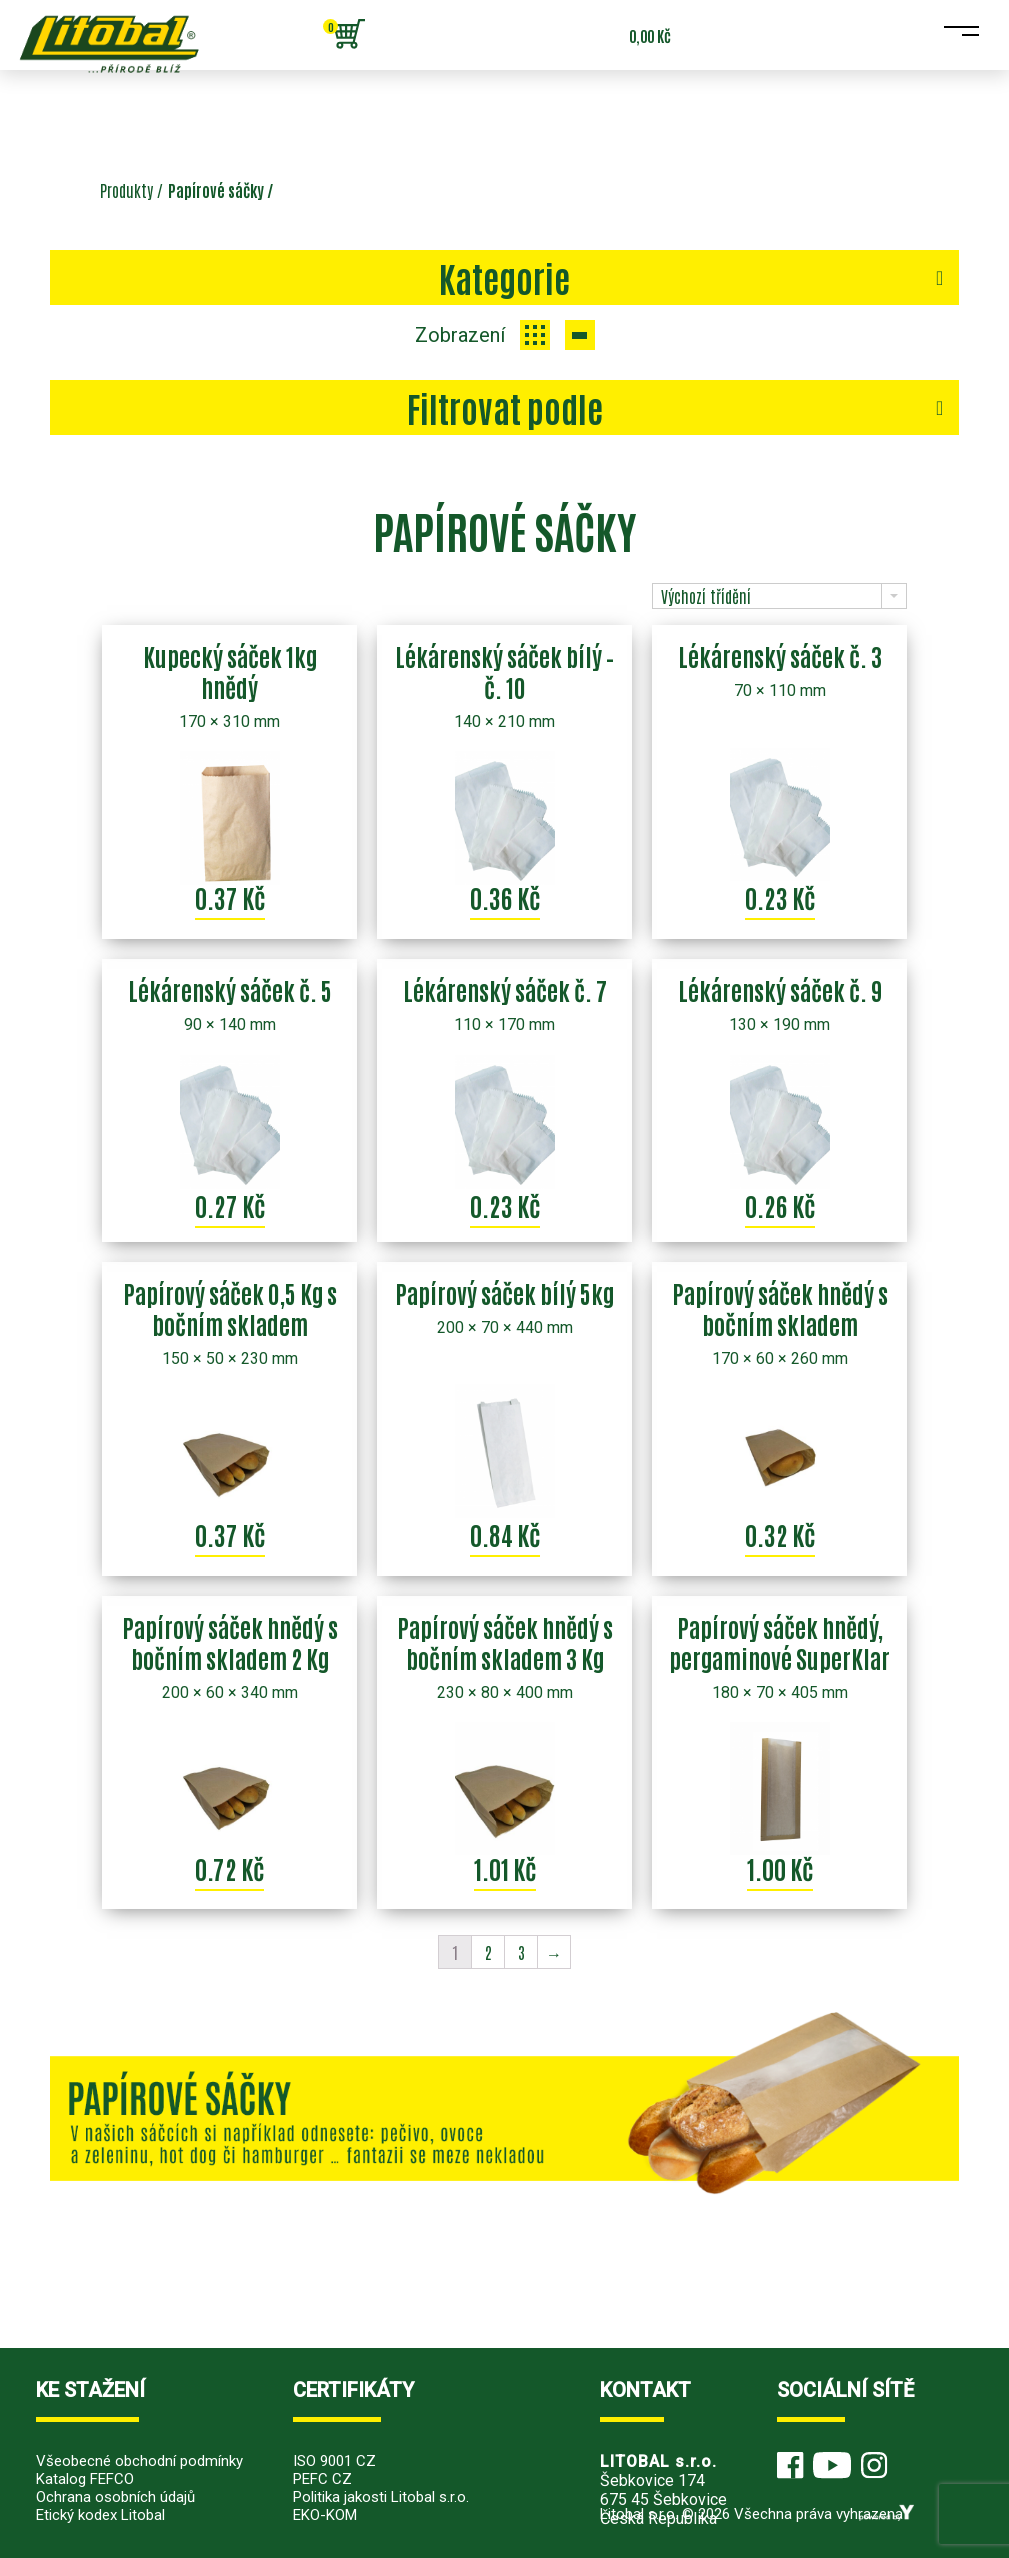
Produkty (126, 190)
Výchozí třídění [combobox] (706, 596)
